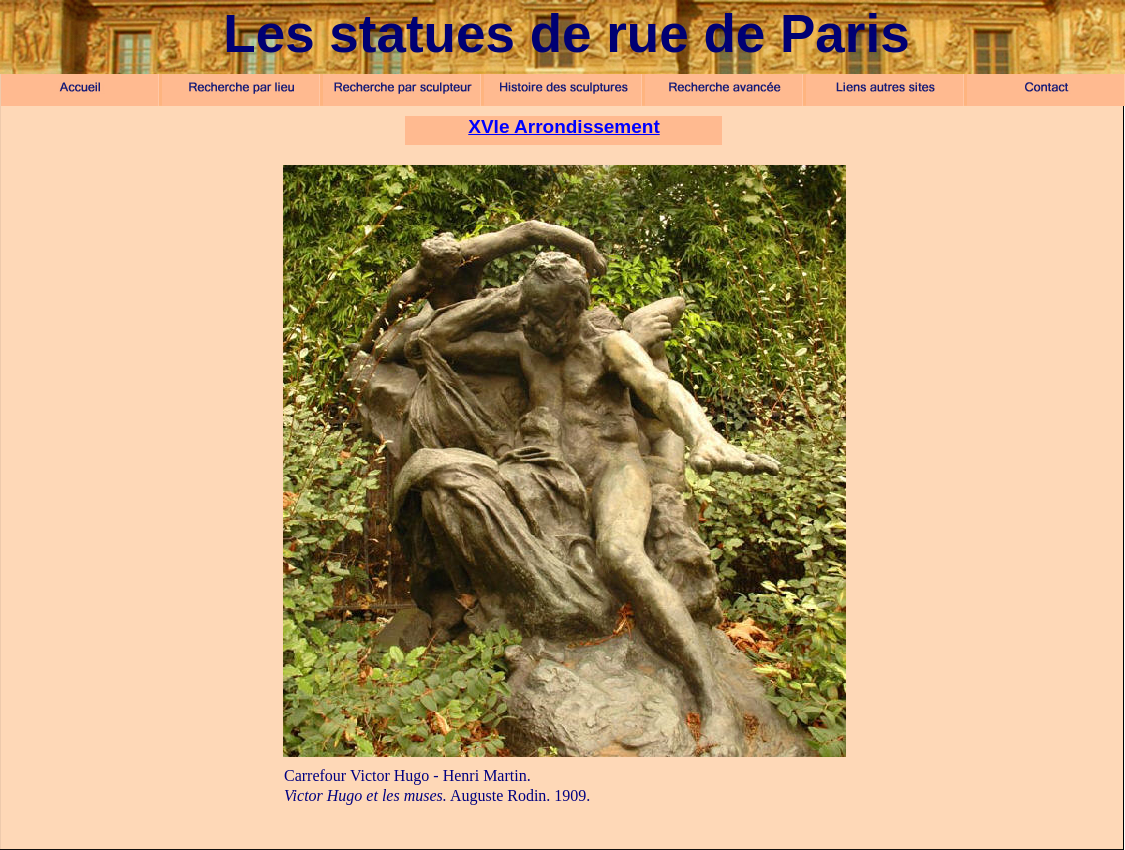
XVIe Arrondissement (563, 126)
